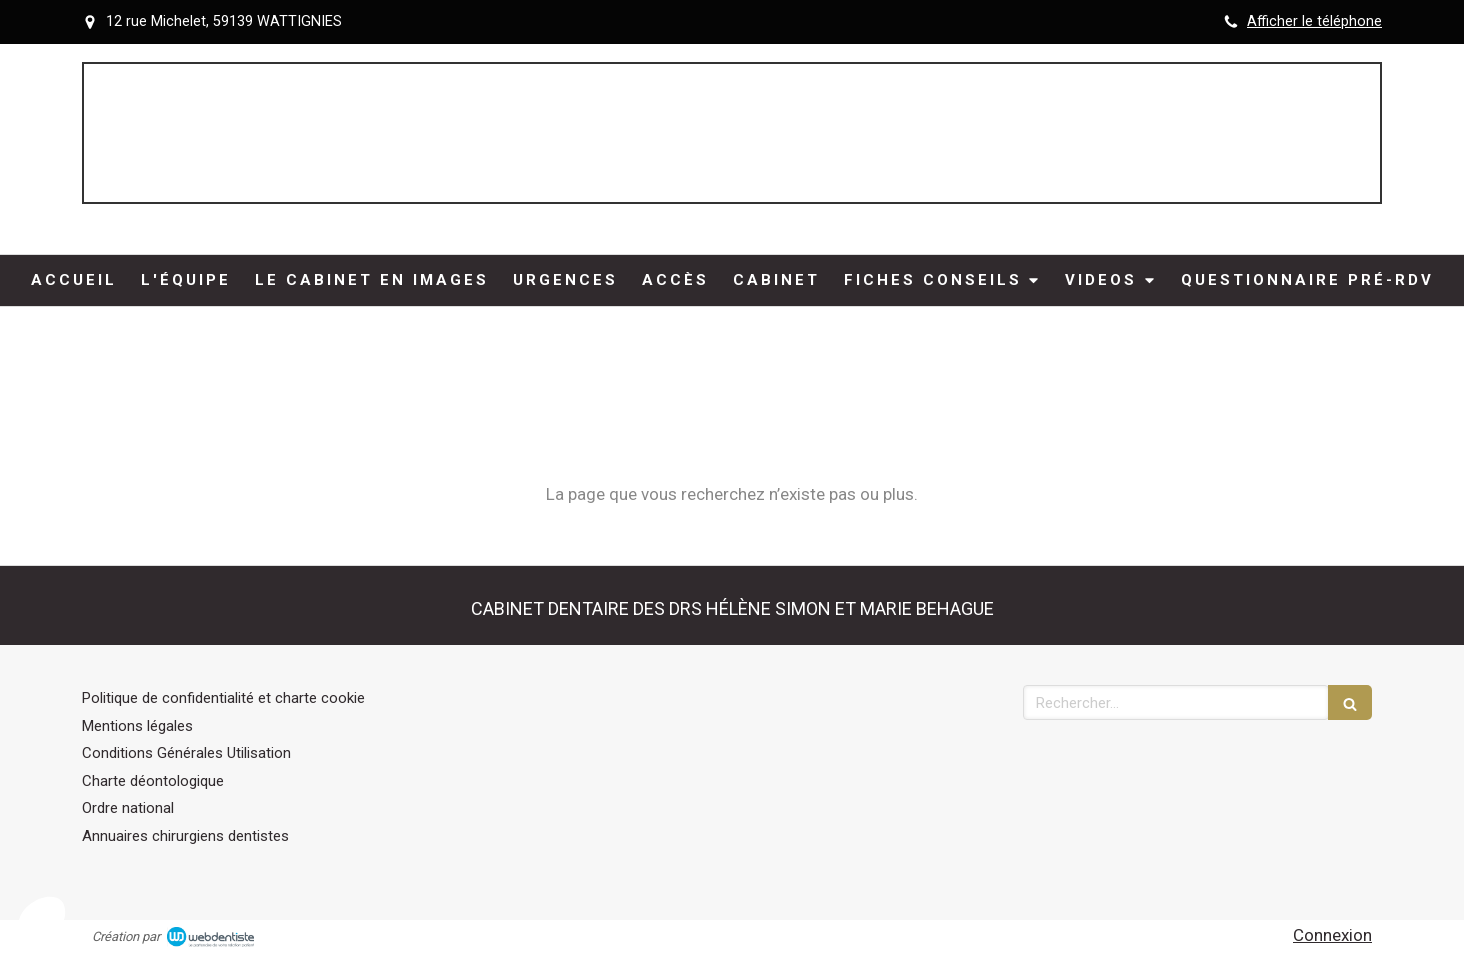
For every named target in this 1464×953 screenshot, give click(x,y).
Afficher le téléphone (1314, 21)
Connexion (1332, 935)
